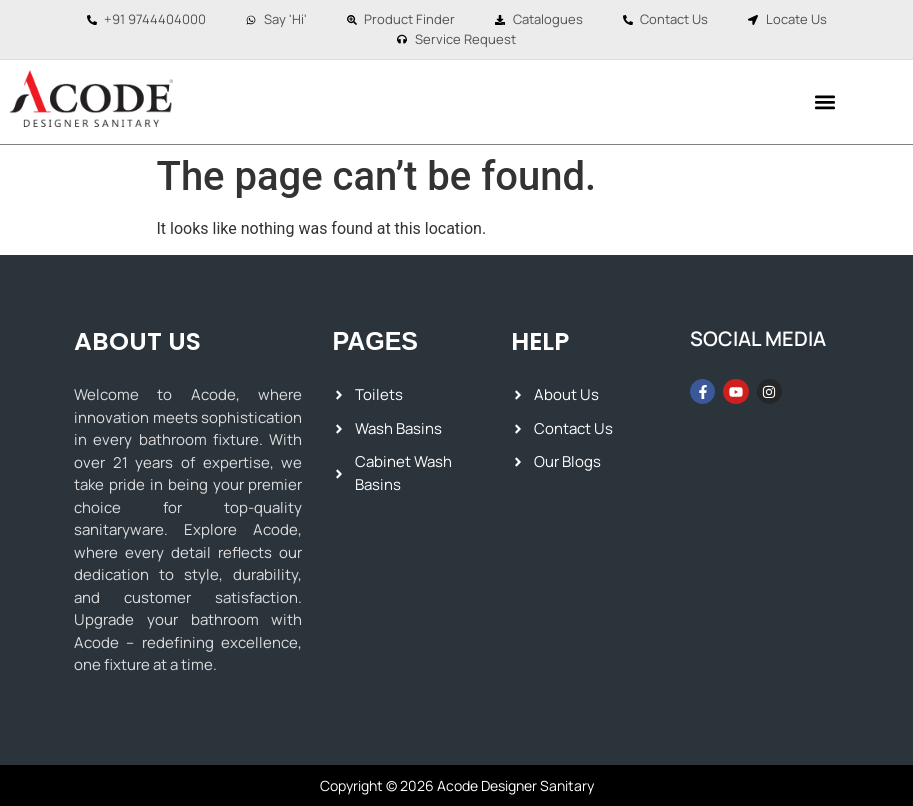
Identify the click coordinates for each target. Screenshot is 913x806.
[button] (825, 101)
